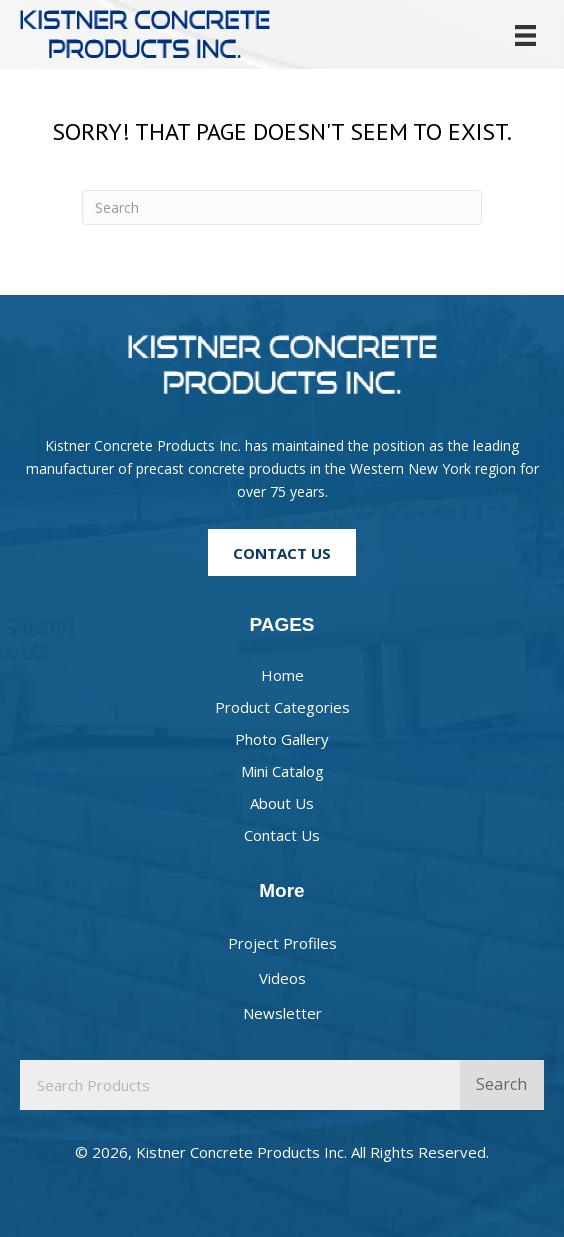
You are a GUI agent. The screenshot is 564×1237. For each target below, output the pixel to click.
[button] (282, 552)
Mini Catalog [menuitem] (282, 771)
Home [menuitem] (282, 675)
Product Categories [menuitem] (282, 707)
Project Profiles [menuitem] (282, 943)
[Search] (282, 207)
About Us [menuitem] (282, 803)
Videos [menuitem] (282, 978)
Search (501, 1084)
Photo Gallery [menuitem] (282, 739)
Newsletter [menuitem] (282, 1013)
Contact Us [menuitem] (282, 835)
